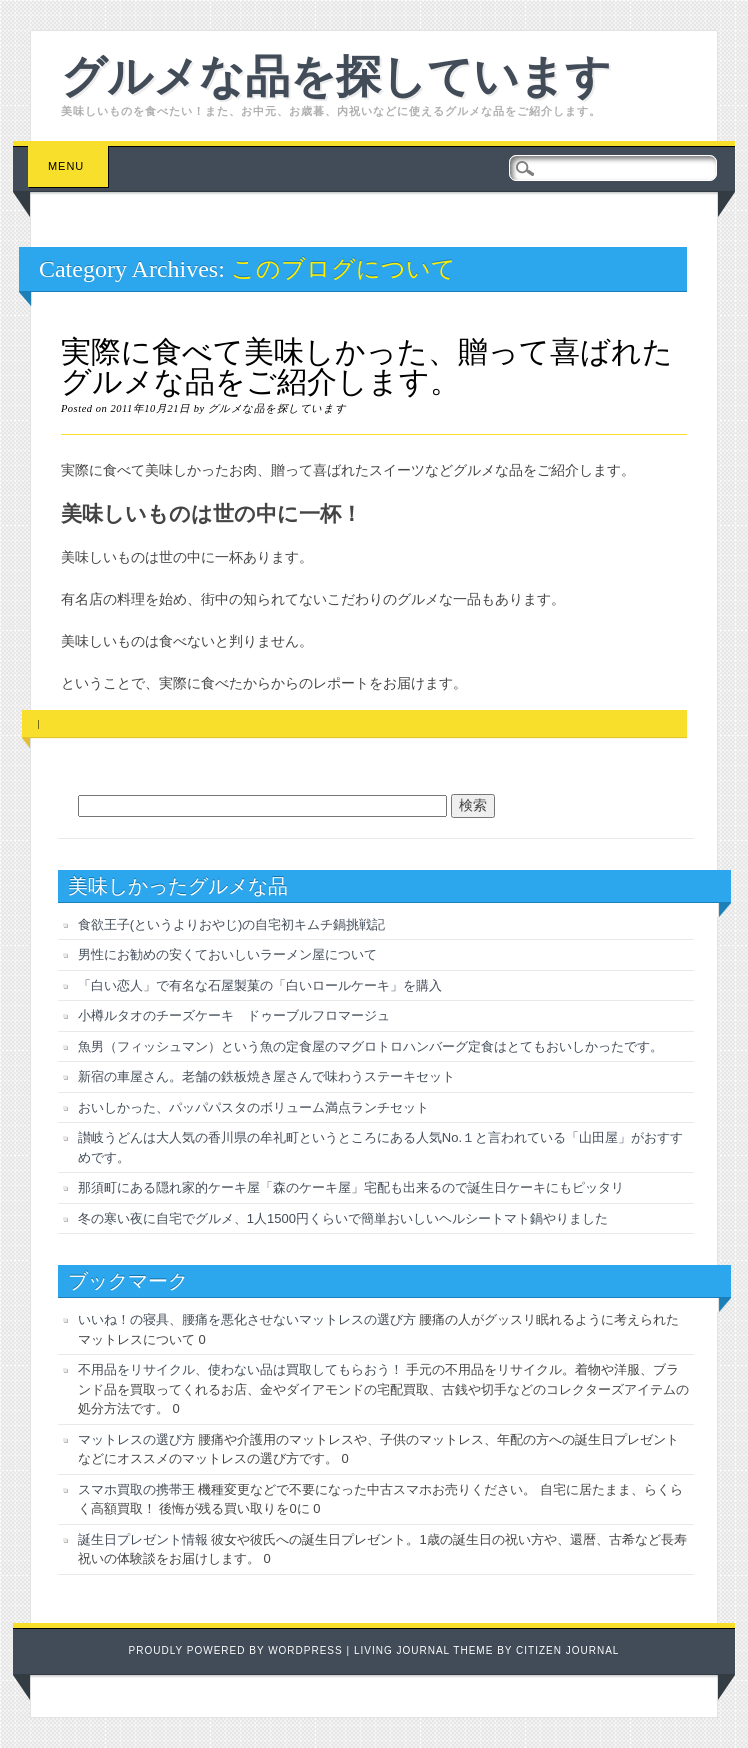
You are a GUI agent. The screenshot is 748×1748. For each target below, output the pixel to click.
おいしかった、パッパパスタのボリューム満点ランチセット (253, 1107)
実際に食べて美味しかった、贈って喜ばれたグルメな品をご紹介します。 (367, 366)
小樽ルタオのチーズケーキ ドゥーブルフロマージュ (234, 1015)
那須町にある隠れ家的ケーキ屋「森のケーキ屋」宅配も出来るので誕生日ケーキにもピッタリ (351, 1187)
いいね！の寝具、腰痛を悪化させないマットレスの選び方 (247, 1319)
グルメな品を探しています (336, 73)
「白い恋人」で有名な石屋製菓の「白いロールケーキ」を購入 (260, 985)
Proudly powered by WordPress (236, 1650)
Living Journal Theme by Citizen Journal (487, 1650)
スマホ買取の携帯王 (136, 1489)
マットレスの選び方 (136, 1439)
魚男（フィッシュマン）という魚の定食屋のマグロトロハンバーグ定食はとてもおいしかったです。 (370, 1046)
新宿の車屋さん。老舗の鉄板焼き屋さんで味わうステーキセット (266, 1076)
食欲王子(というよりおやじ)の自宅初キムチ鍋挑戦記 (232, 924)
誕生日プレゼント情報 (143, 1539)
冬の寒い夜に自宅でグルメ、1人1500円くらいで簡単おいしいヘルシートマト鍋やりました (343, 1218)
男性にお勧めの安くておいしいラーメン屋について (227, 954)
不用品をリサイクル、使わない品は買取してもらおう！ (240, 1369)
